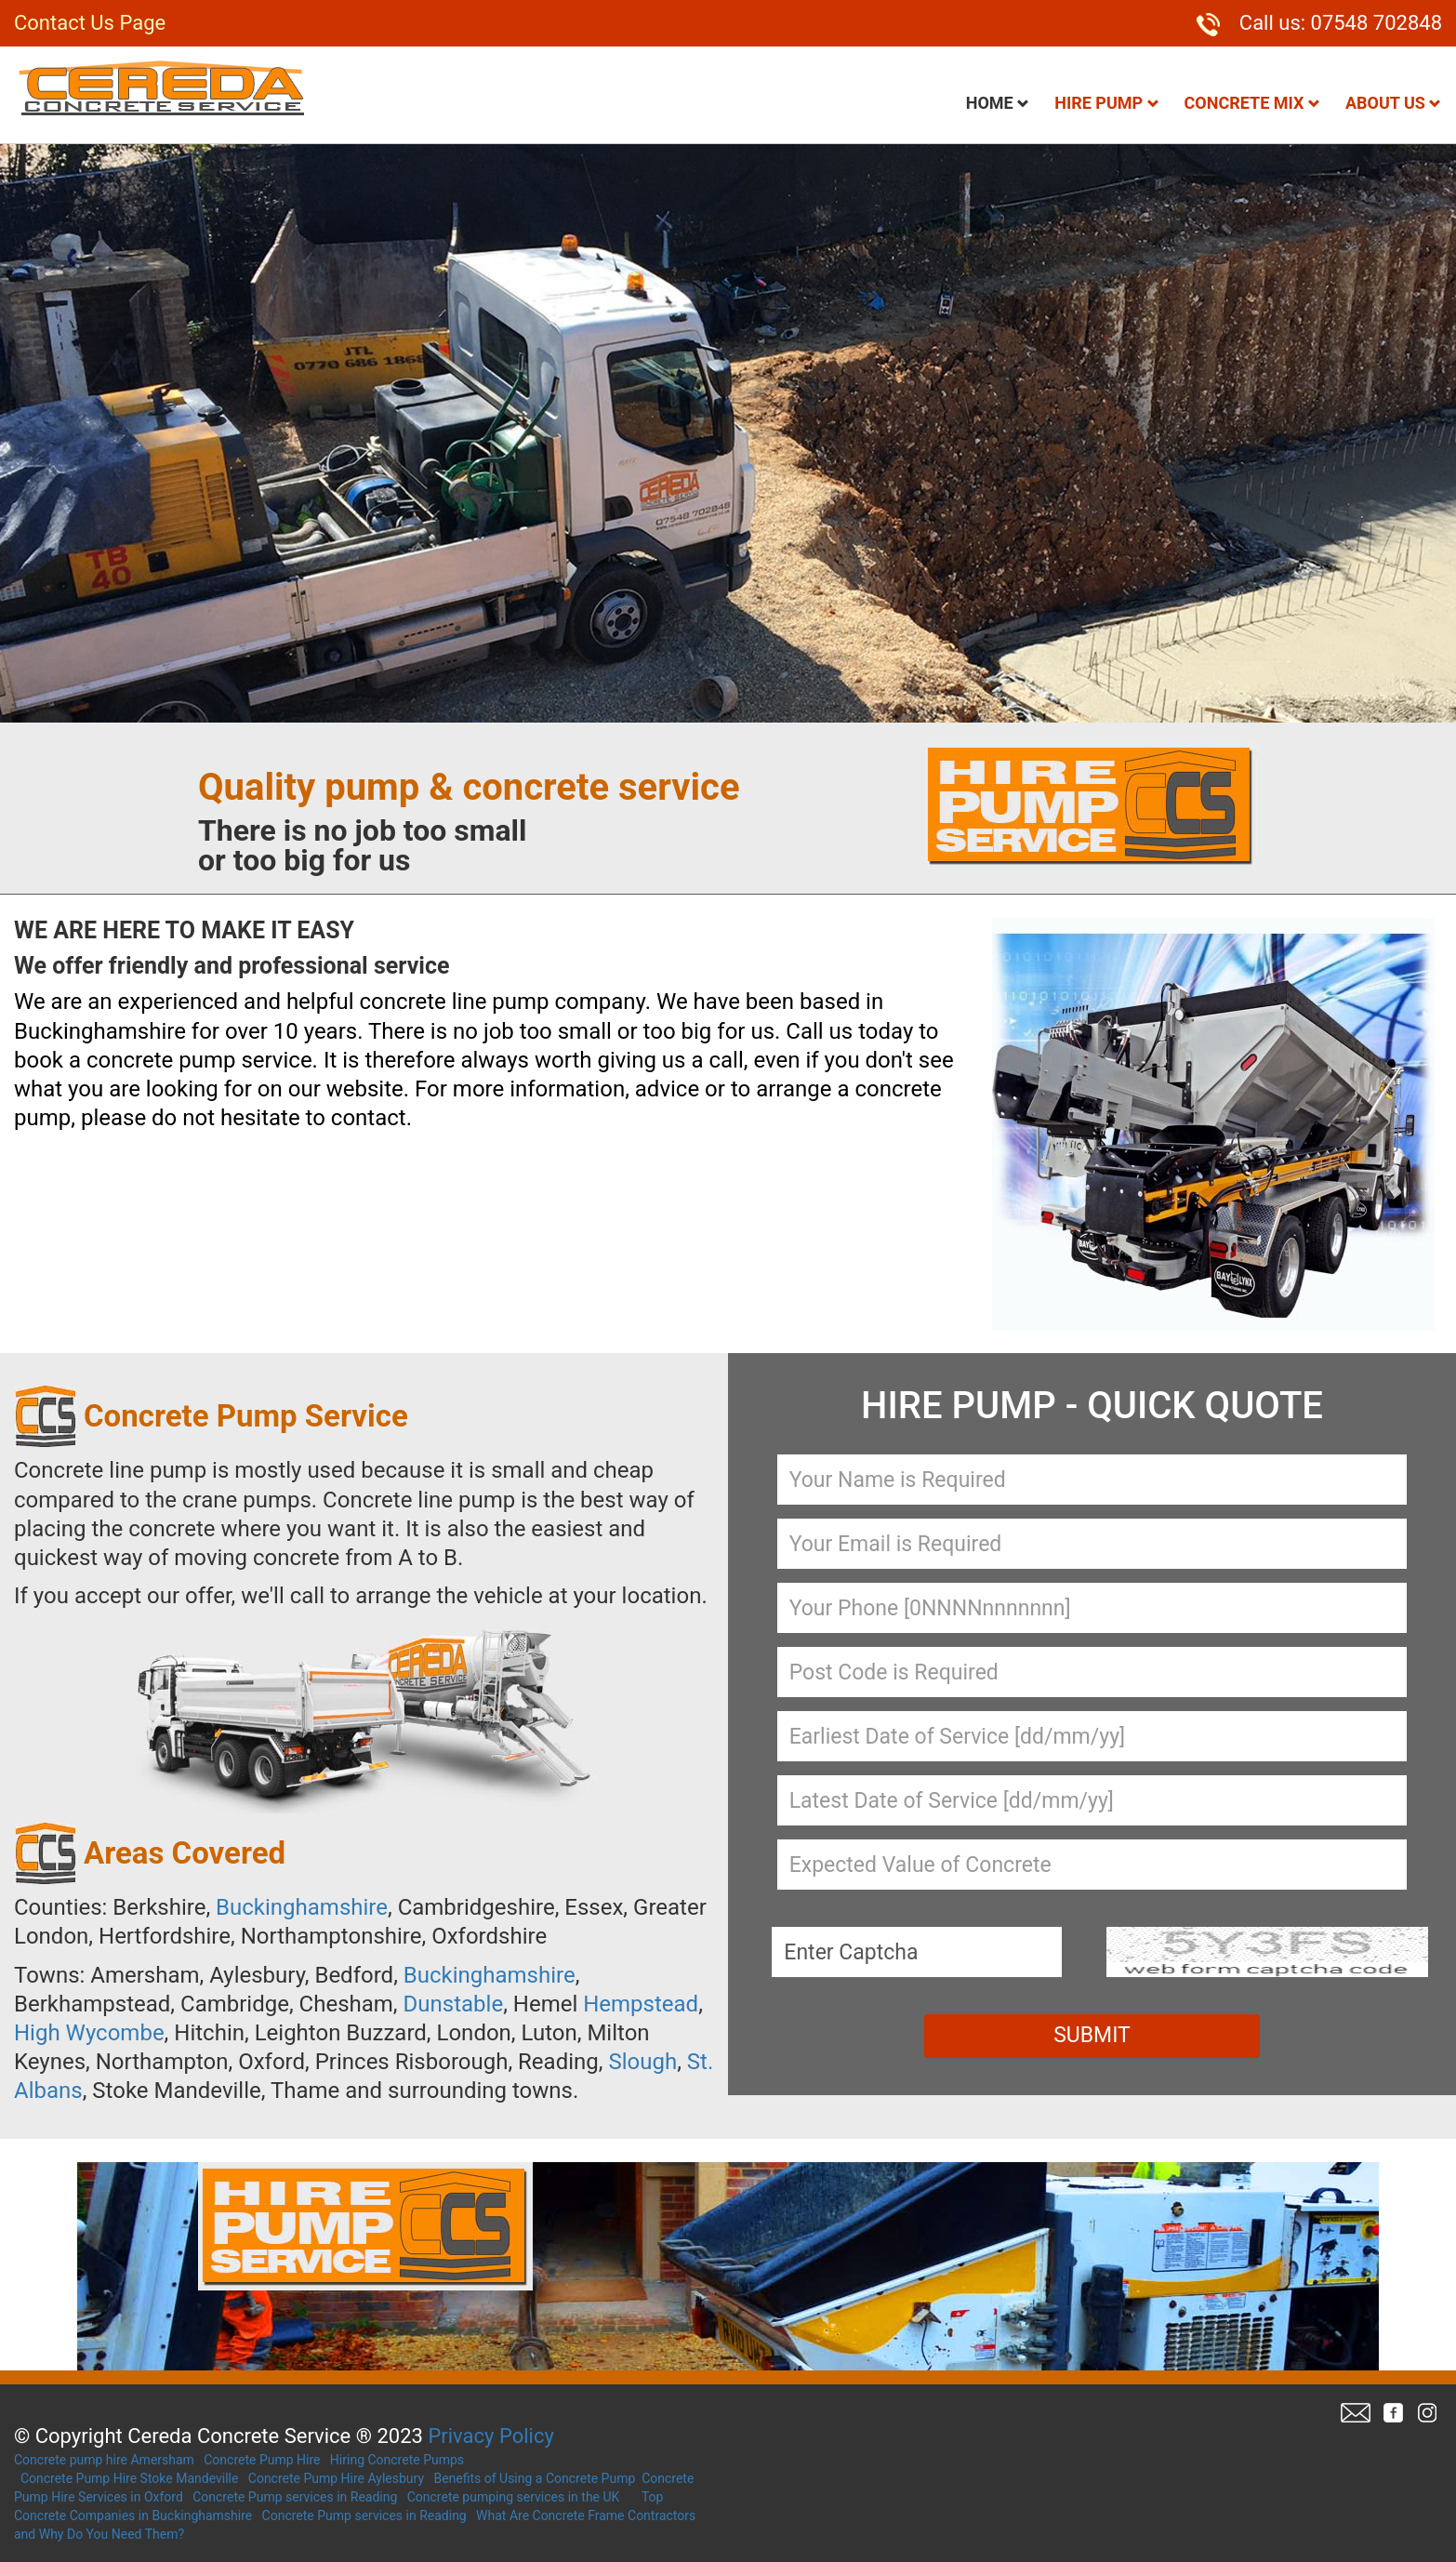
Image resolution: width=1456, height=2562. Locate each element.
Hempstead (640, 2004)
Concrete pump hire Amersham (104, 2459)
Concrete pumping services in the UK (513, 2496)
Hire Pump (1106, 103)
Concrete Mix (1252, 103)
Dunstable (454, 2004)
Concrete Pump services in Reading (294, 2496)
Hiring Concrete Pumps (397, 2459)
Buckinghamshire (302, 1907)
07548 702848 (1376, 22)
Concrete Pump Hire (262, 2459)
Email (1355, 2413)
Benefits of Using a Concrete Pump (534, 2478)
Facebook (1393, 2413)
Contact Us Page (89, 22)
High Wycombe (89, 2033)
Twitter (1426, 2413)
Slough (642, 2062)
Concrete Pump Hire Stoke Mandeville (129, 2478)
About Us (1393, 103)
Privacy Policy (490, 2436)
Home (997, 103)
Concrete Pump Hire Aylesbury (336, 2478)
